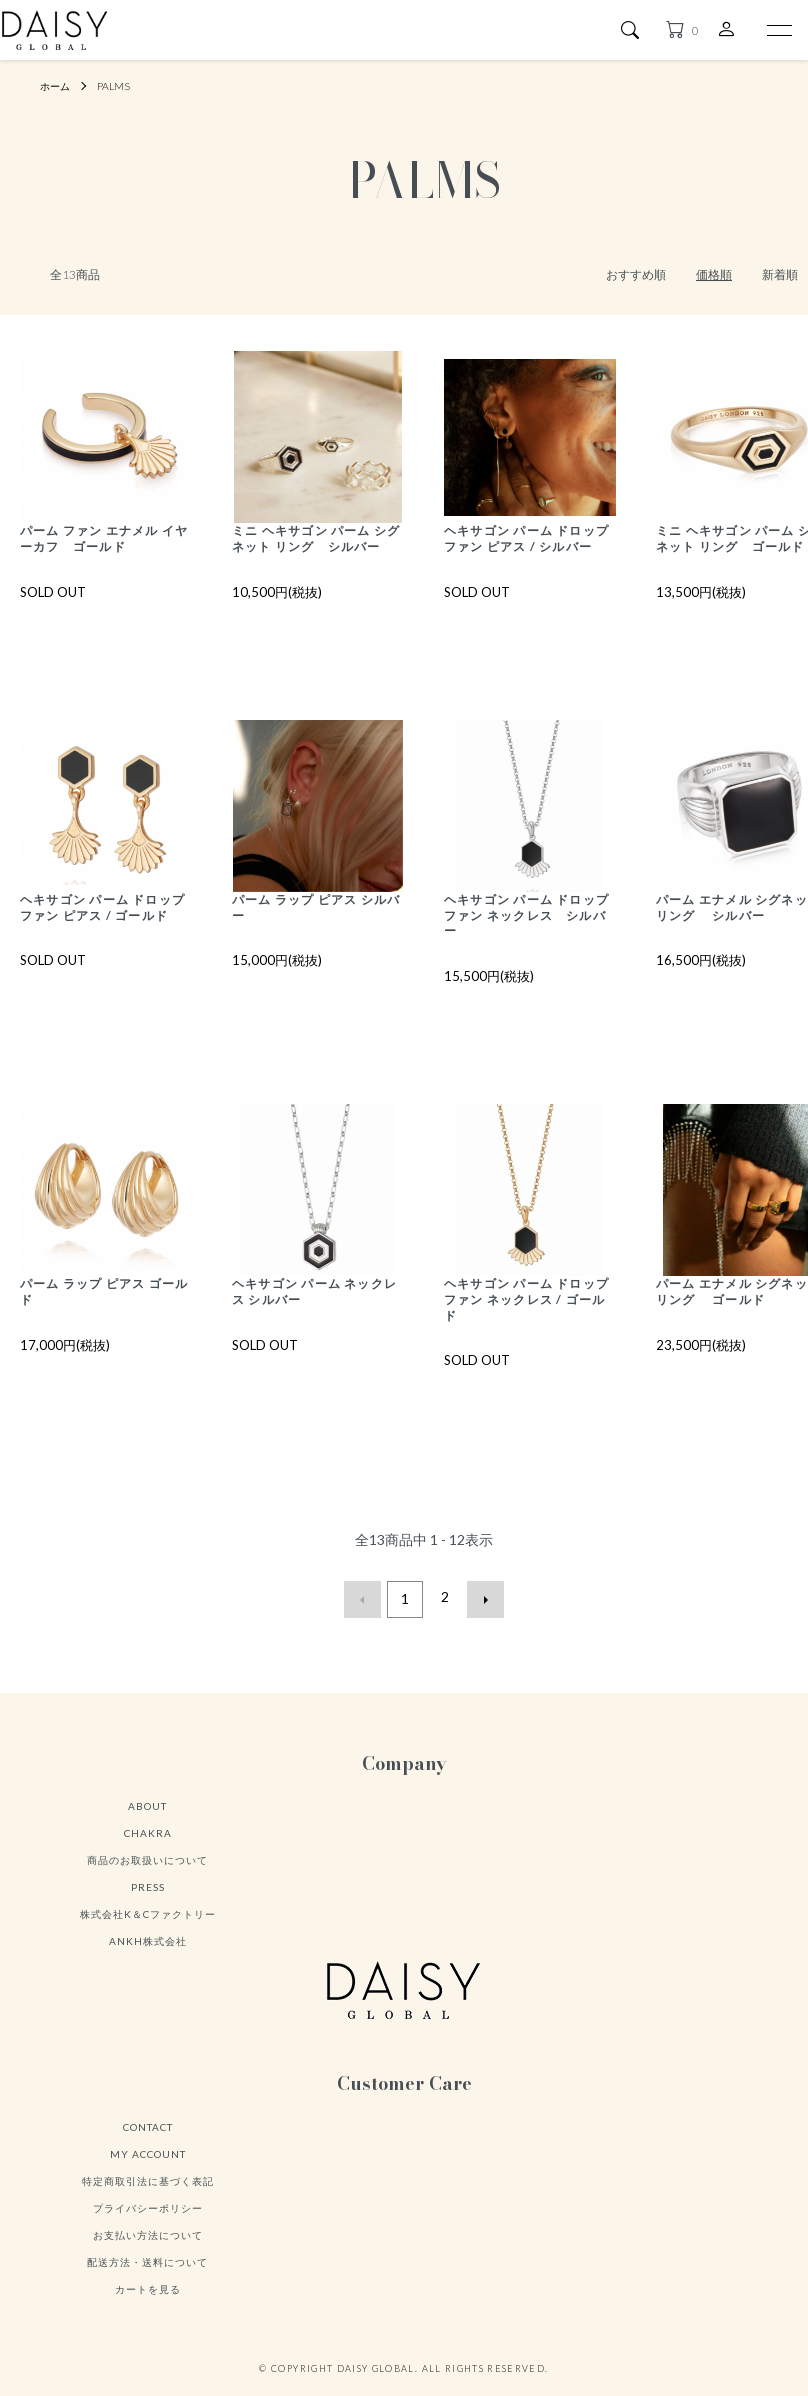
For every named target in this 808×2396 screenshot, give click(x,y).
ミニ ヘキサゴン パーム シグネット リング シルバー (317, 548)
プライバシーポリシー (148, 2228)
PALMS (121, 85)
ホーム (58, 85)
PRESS (148, 1908)
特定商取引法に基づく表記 (148, 2201)
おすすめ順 (636, 274)
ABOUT (147, 1827)
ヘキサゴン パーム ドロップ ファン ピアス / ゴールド (103, 936)
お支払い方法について (148, 2255)
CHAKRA (148, 1854)
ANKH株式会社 (148, 1962)
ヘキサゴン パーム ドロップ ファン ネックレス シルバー (527, 936)
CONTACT (148, 2147)
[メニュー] (778, 30)
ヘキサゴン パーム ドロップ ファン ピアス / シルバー (527, 548)
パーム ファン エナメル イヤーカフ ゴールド (105, 539)
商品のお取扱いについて (147, 1881)
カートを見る (148, 2309)
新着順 (780, 274)
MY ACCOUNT (148, 2174)
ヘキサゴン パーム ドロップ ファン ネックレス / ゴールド (527, 1323)
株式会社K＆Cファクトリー (148, 1935)
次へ (481, 1622)
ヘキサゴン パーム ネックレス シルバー (315, 1314)
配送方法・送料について (147, 2282)
